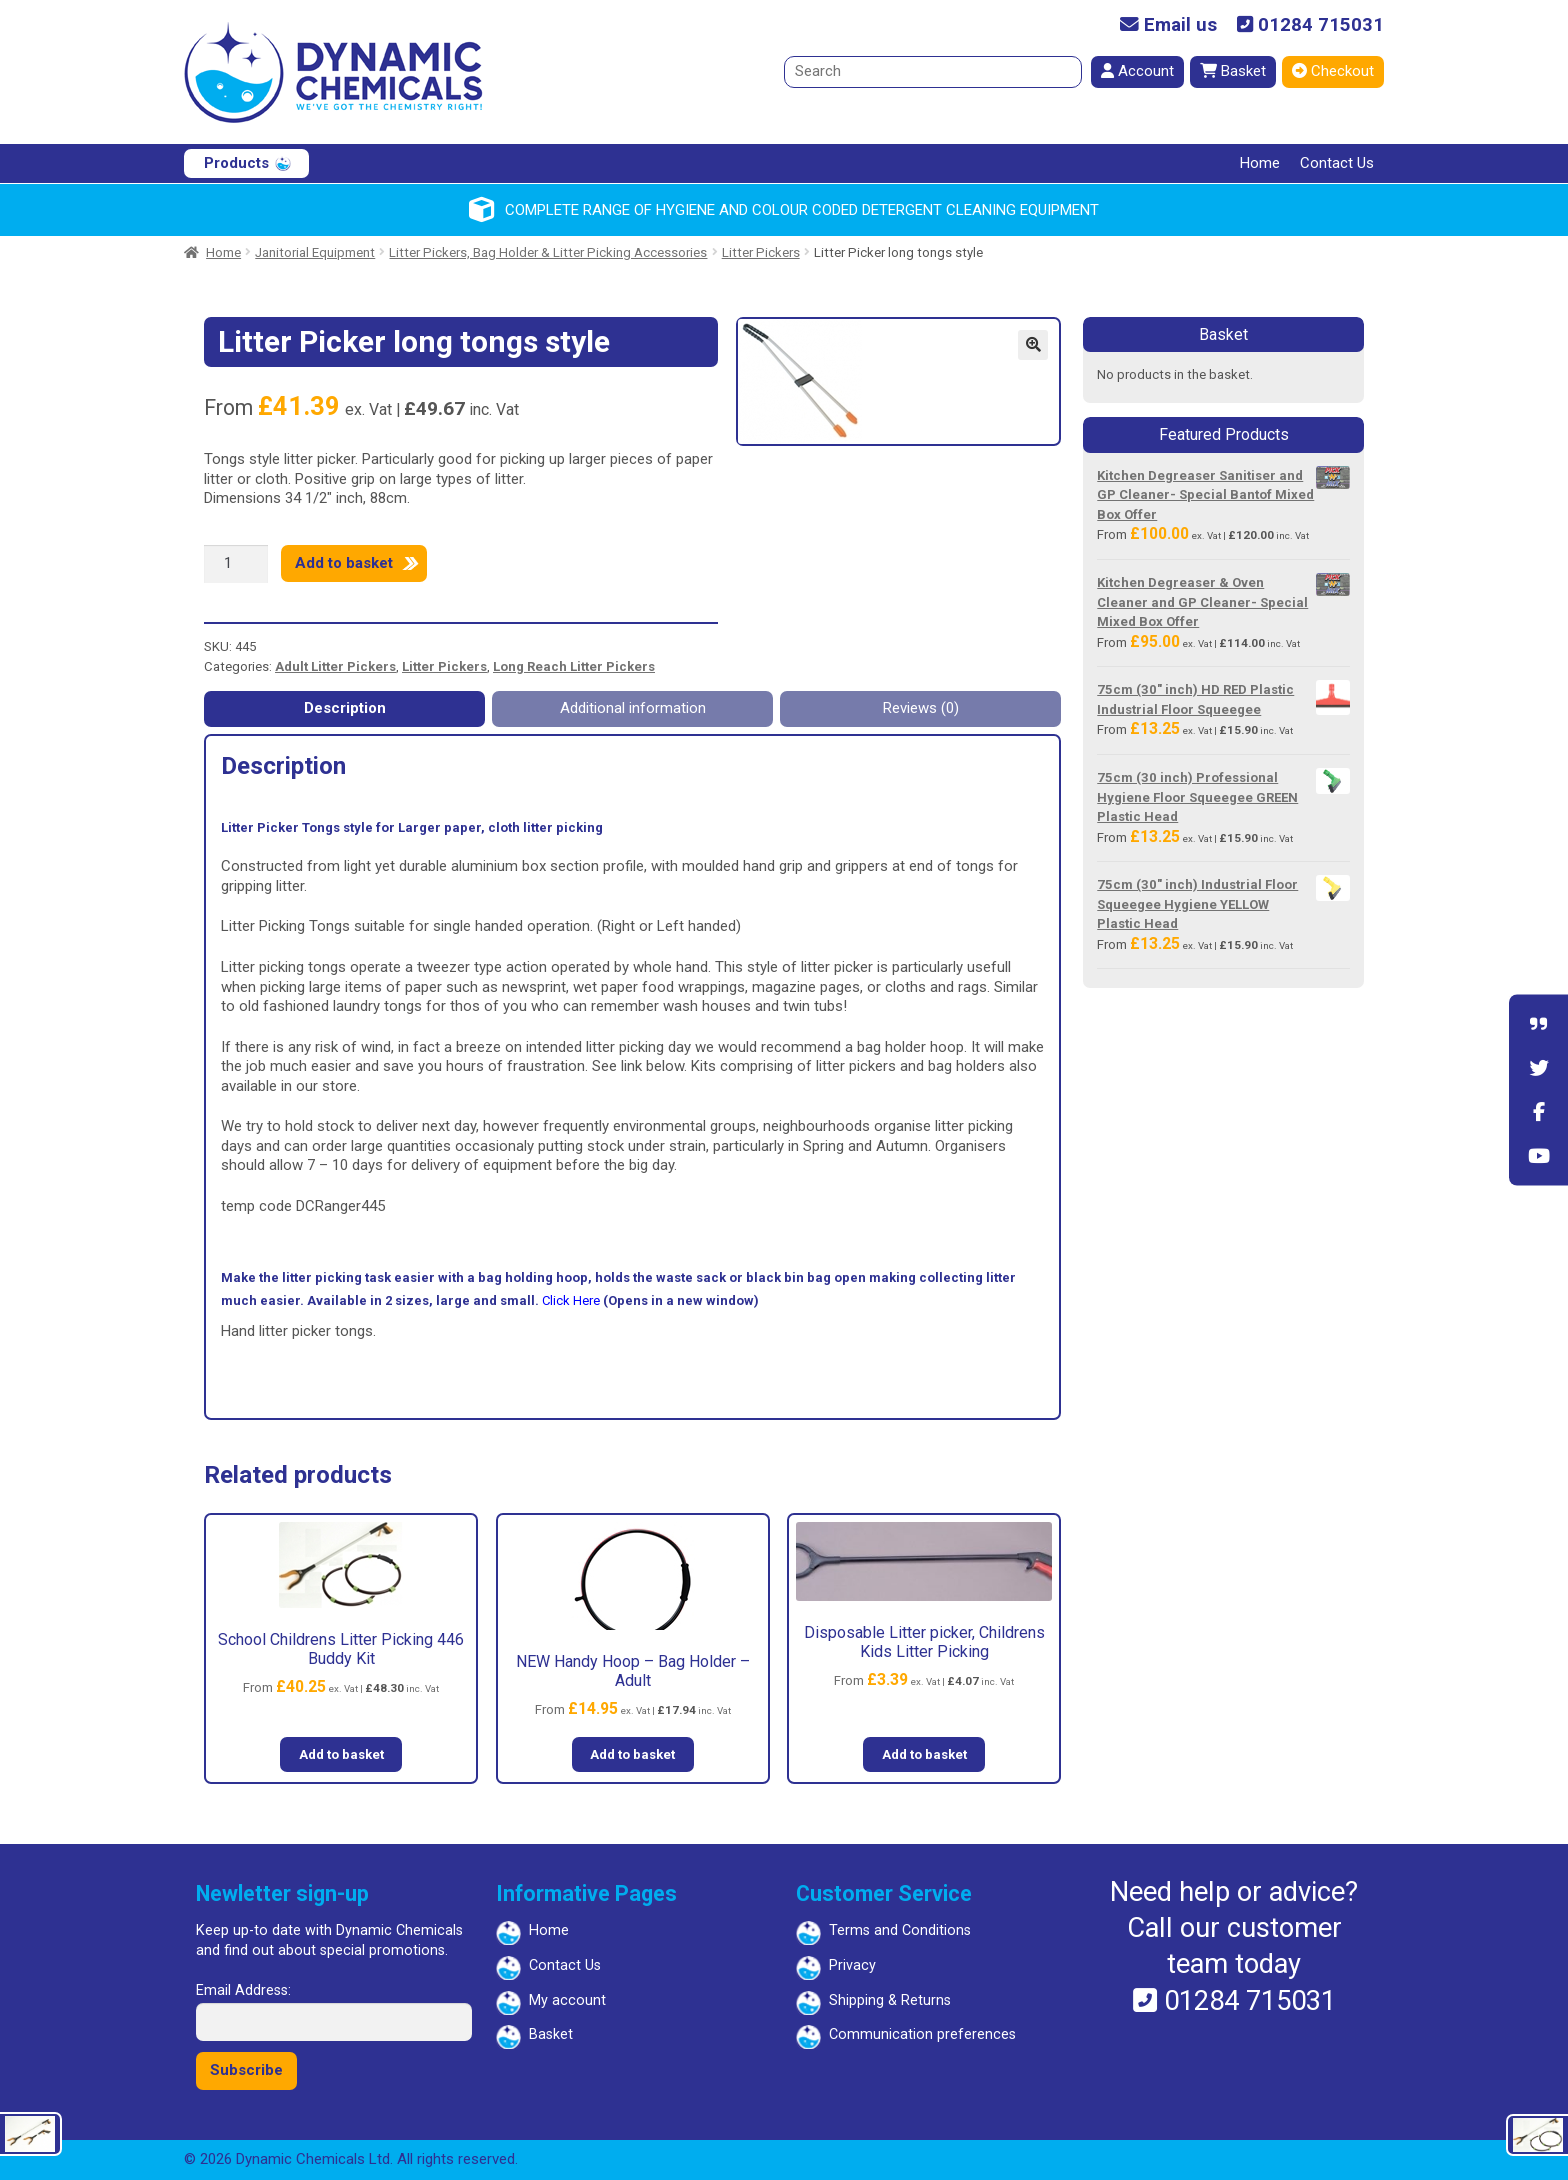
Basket (1233, 71)
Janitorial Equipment (315, 252)
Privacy (852, 1965)
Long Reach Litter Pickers (574, 666)
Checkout (1333, 71)
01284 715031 (1310, 25)
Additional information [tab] (633, 708)
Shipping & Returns (890, 2000)
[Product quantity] (236, 564)
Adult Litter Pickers (335, 666)
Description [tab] (345, 708)
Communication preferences (922, 2034)
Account (1137, 71)
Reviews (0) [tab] (921, 708)
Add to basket (344, 563)
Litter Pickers (761, 252)
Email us (1168, 25)
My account (567, 2000)
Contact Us (1337, 163)
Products (236, 163)
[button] (1033, 345)
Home (1260, 163)
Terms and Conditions (900, 1930)
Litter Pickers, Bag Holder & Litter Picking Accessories (548, 252)
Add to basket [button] (341, 1754)
